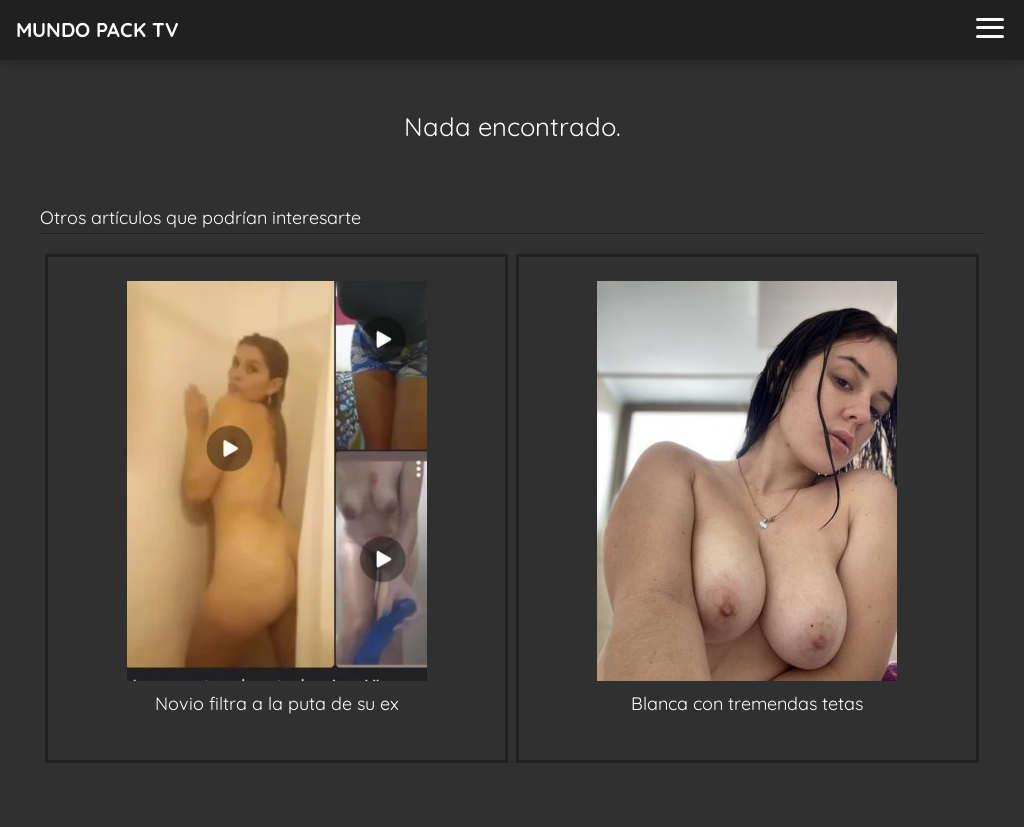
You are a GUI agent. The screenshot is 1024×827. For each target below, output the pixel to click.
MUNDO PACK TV (97, 29)
